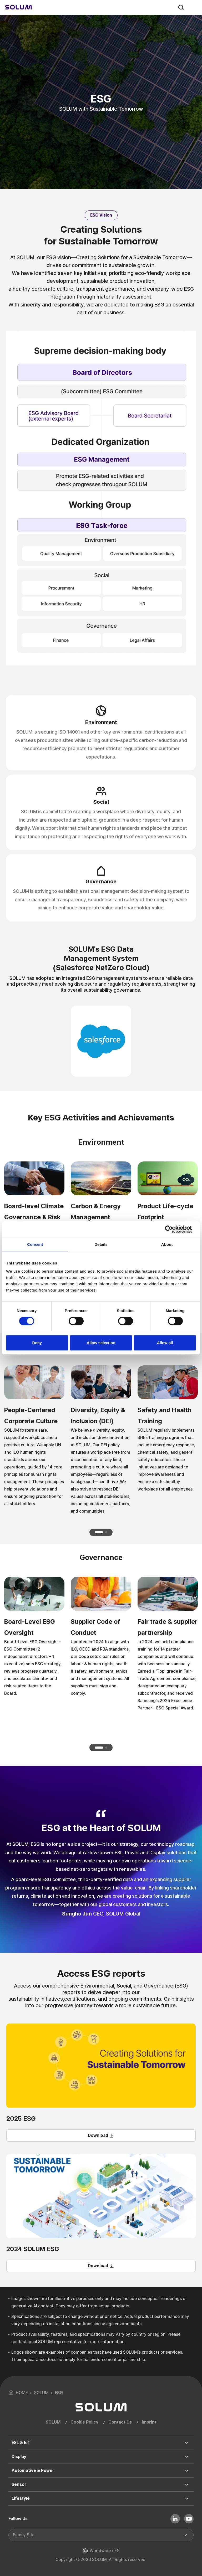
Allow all (165, 1342)
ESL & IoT (21, 2442)
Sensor (19, 2484)
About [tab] (167, 1244)
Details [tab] (101, 1244)
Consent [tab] (35, 1244)
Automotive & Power (33, 2470)
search (181, 7)
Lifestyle (21, 2498)
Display (19, 2456)
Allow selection (101, 1342)
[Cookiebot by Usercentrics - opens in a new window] (173, 1229)
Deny (37, 1342)
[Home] (18, 7)
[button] (99, 1532)
